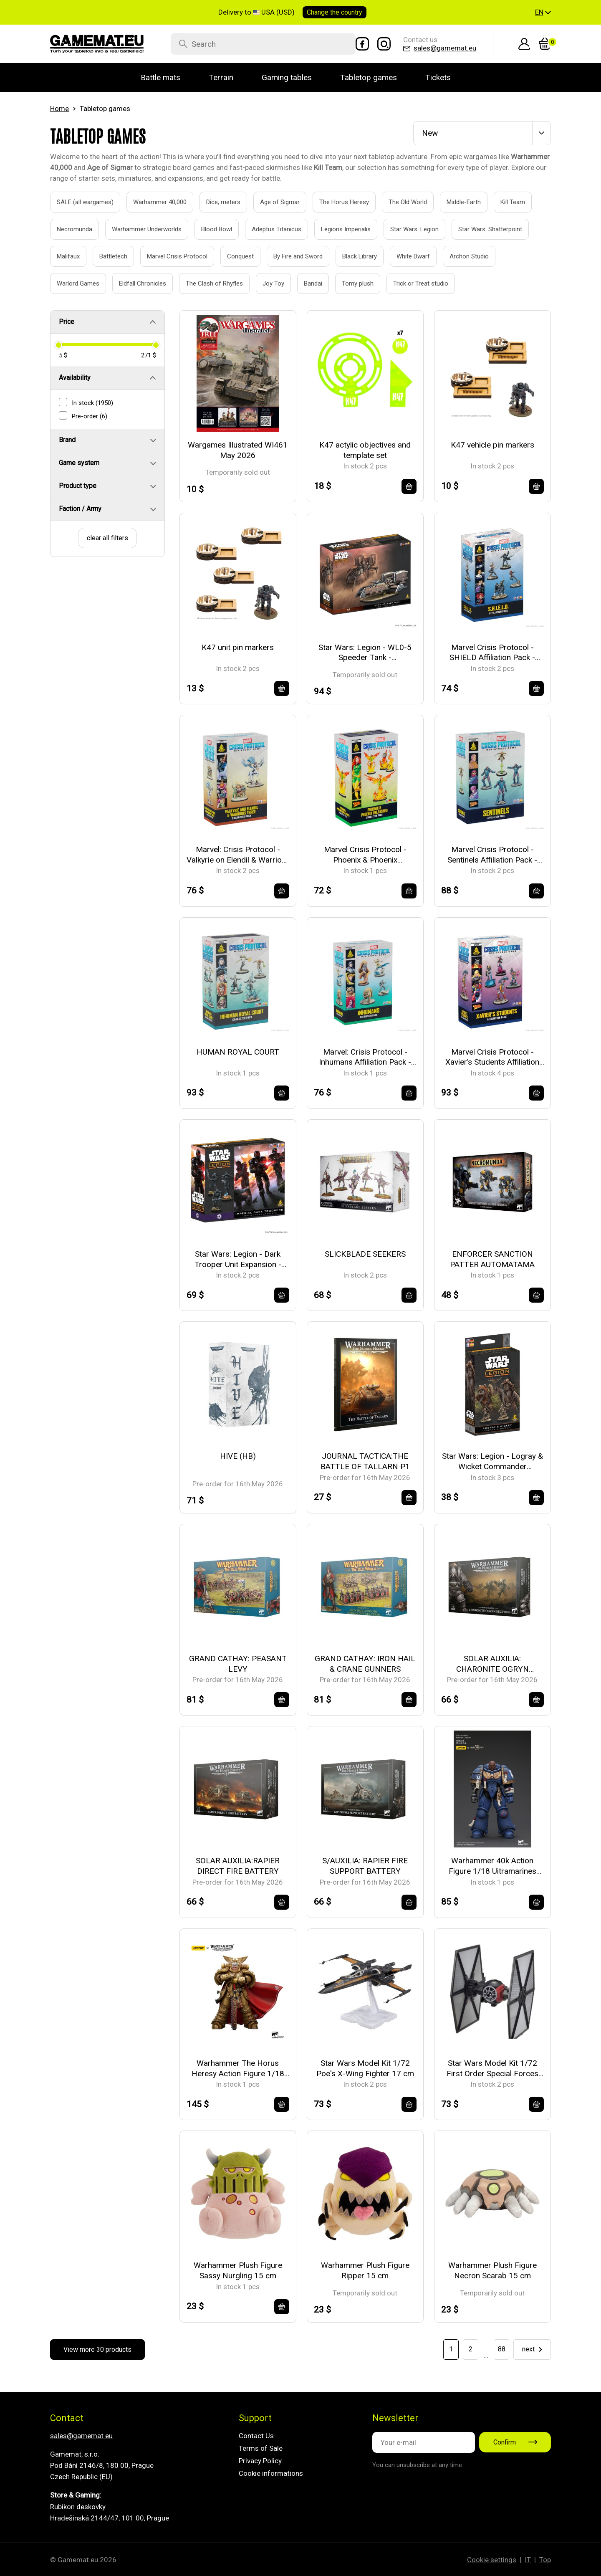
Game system (79, 463)
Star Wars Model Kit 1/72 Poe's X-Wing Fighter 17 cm (365, 2068)
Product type (77, 486)
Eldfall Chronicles (133, 283)
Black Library (350, 256)
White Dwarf (403, 256)
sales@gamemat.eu (81, 2436)
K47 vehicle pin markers (492, 445)
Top (545, 2560)
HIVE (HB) (238, 1456)
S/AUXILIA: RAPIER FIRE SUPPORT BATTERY (365, 1866)
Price (66, 322)
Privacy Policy (260, 2461)
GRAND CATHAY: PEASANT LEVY (238, 1664)
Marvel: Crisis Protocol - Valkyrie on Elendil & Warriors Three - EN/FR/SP (238, 855)
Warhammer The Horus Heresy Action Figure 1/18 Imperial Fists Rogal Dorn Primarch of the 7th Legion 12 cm (238, 2068)
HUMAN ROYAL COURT (238, 1052)
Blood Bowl (207, 229)
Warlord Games (69, 283)
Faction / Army (80, 509)
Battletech (104, 256)
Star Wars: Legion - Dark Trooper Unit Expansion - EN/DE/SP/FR (237, 1259)
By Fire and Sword (288, 256)
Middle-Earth (454, 202)
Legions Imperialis (336, 229)
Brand (67, 440)
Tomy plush (348, 283)
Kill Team (503, 202)
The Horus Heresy (334, 202)
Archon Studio (459, 256)
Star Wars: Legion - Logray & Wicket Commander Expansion (492, 1461)
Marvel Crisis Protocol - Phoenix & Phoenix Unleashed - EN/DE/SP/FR (365, 855)
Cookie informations (271, 2473)
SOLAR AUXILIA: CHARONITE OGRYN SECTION (492, 1664)
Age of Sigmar (270, 202)
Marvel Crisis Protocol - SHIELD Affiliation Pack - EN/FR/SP (492, 653)
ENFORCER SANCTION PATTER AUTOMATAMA (492, 1259)
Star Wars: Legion (405, 229)
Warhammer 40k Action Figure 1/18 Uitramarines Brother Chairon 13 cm (492, 1866)
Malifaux (59, 256)
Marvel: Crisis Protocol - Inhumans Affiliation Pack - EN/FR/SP (365, 1057)
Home (59, 108)
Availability (75, 378)
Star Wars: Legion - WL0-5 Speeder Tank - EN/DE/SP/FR (365, 653)
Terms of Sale (261, 2448)
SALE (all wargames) (76, 202)
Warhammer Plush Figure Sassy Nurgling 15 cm (238, 2270)
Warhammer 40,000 (150, 202)
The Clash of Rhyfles (205, 283)
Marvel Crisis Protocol (168, 256)
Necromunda (65, 229)
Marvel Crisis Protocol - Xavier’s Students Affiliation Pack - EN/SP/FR (492, 1057)
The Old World (398, 202)
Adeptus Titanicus (267, 229)
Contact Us (256, 2436)
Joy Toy (264, 283)
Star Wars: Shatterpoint (480, 229)
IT (528, 2560)
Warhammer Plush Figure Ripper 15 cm (365, 2270)
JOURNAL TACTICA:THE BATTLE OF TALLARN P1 (365, 1461)
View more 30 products (97, 2349)
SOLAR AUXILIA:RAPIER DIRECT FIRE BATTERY (238, 1866)
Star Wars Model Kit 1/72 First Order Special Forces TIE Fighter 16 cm (492, 2068)
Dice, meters (214, 202)
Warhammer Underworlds (137, 229)
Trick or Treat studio (411, 283)
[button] (543, 12)
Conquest (231, 256)
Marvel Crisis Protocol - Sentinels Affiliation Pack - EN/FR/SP (492, 855)
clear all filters (107, 538)
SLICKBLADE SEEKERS (365, 1254)
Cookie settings (491, 2560)
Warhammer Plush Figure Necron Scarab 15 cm (492, 2270)
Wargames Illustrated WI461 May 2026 (238, 450)
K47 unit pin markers (238, 647)
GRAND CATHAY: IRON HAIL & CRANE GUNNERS (365, 1664)
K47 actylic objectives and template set (365, 450)
